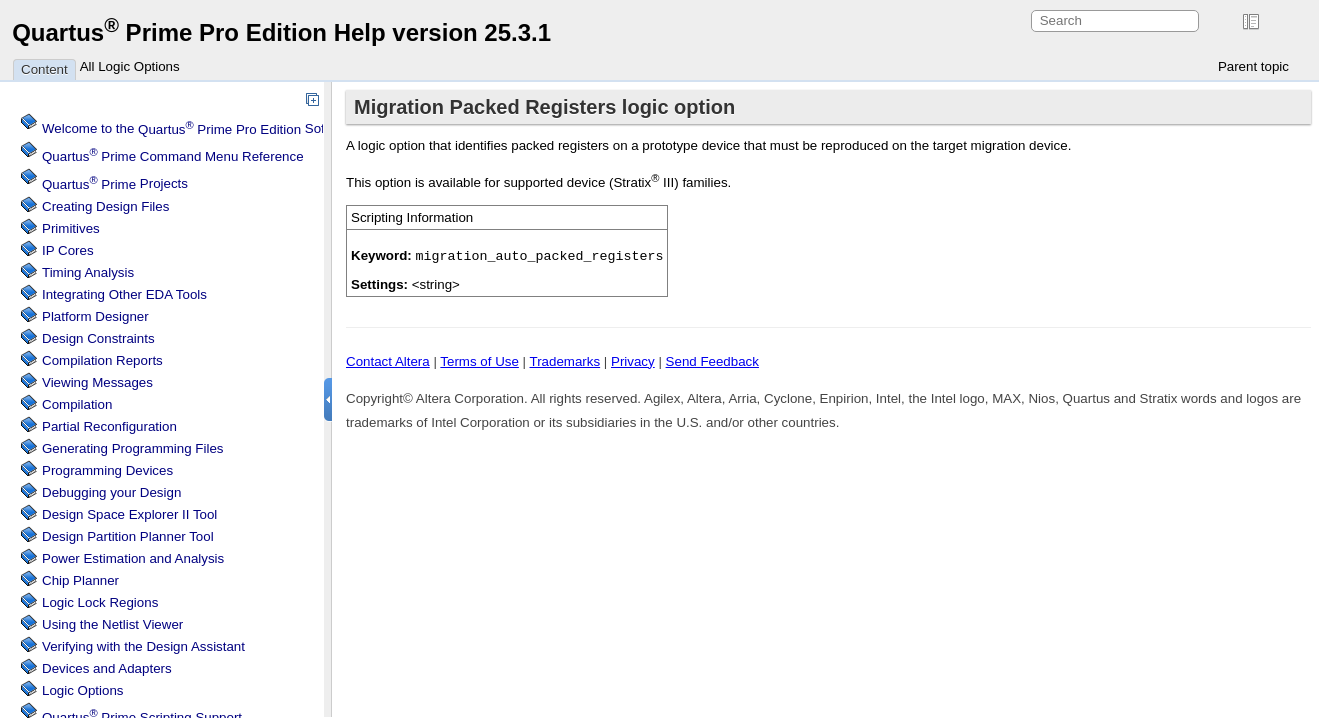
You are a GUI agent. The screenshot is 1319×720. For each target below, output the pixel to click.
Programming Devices (107, 470)
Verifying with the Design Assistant (143, 646)
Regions (100, 602)
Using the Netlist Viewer (112, 624)
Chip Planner (80, 580)
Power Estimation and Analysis (133, 558)
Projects (115, 184)
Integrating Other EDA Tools (124, 294)
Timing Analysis (88, 272)
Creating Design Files (105, 206)
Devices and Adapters (107, 668)
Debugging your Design (111, 492)
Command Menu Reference (173, 156)
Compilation (77, 404)
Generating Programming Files (133, 448)
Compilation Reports (102, 360)
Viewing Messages (97, 382)
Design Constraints (98, 338)
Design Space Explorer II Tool (129, 514)
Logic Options (83, 690)
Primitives (71, 228)
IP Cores (68, 250)
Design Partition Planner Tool (128, 536)
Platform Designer (95, 316)
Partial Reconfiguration (109, 426)
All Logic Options (130, 66)
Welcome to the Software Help (215, 129)
